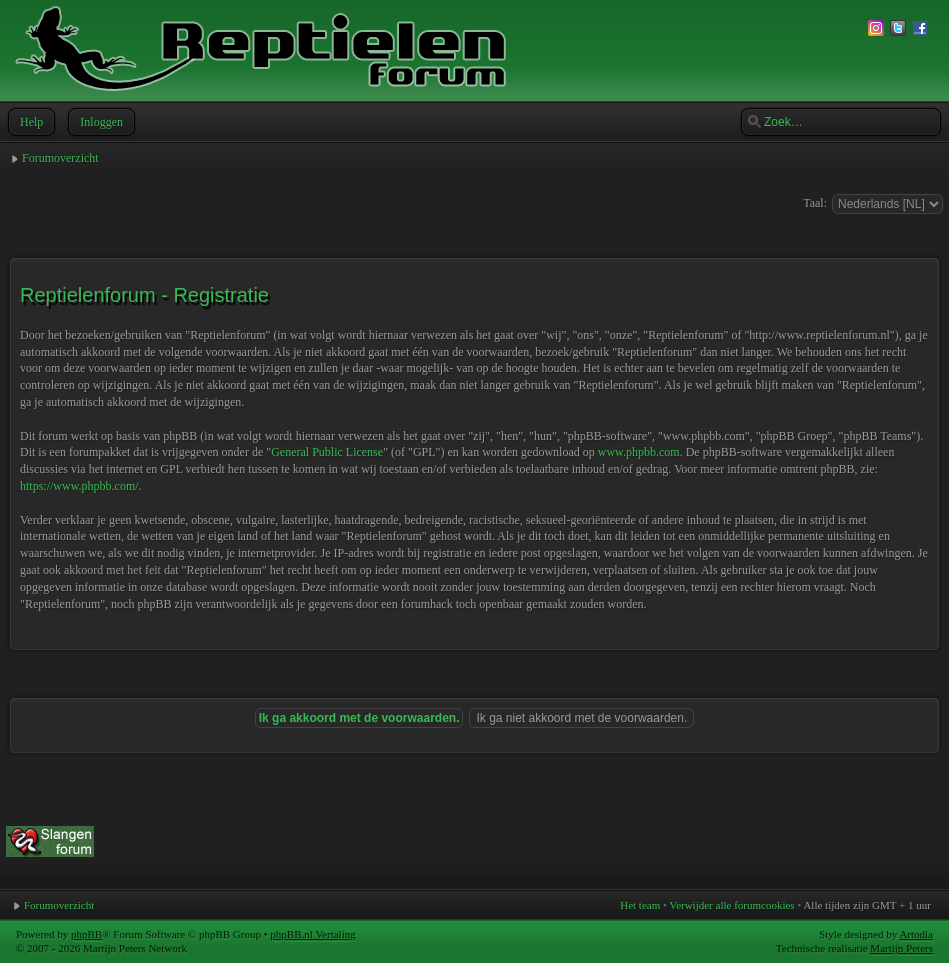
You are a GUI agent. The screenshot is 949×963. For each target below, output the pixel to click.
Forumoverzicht (60, 158)
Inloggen (99, 122)
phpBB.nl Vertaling (312, 934)
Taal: (815, 203)
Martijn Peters (901, 948)
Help (29, 122)
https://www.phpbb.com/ (79, 486)
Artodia (916, 934)
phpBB (86, 934)
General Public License (327, 452)
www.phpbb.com (639, 452)
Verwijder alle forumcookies (731, 905)
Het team (640, 905)
